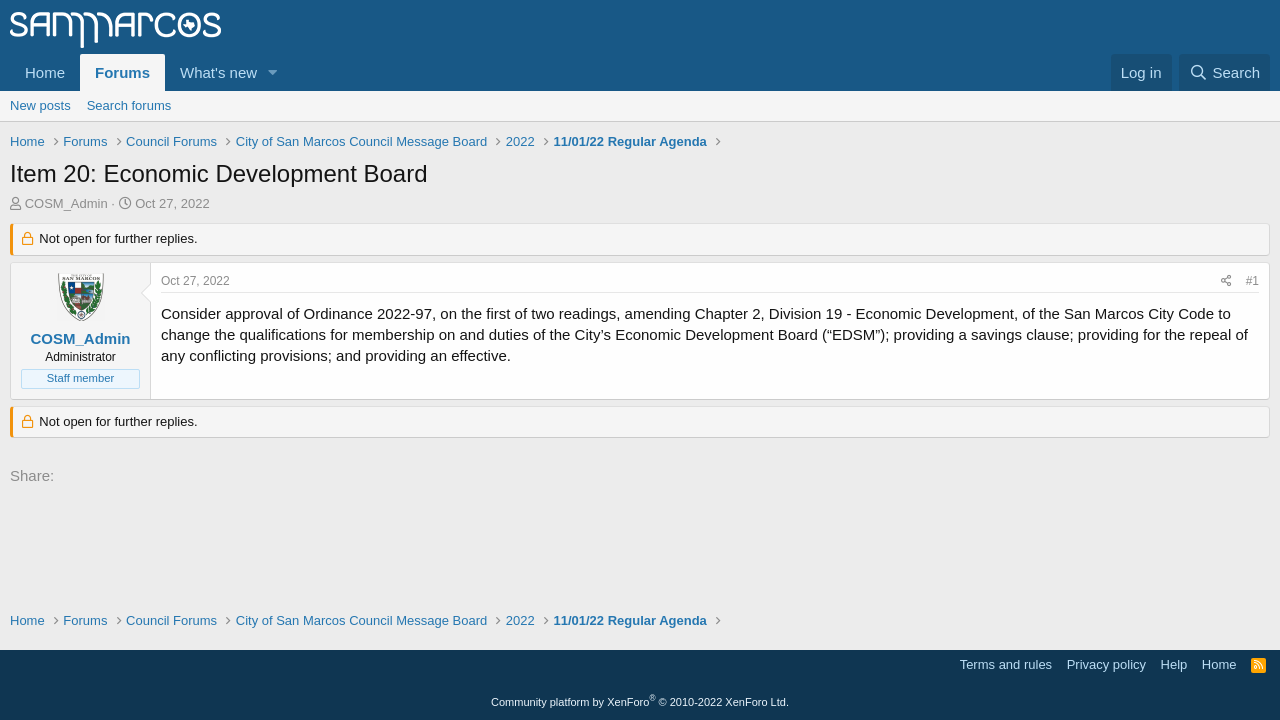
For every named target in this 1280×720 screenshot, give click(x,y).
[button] (273, 72)
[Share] (1226, 281)
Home (45, 72)
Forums (122, 72)
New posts (40, 105)
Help (1174, 664)
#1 (1252, 281)
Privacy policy (1106, 664)
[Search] (1224, 72)
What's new (218, 72)
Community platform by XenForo (640, 702)
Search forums (129, 105)
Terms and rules (1006, 664)
